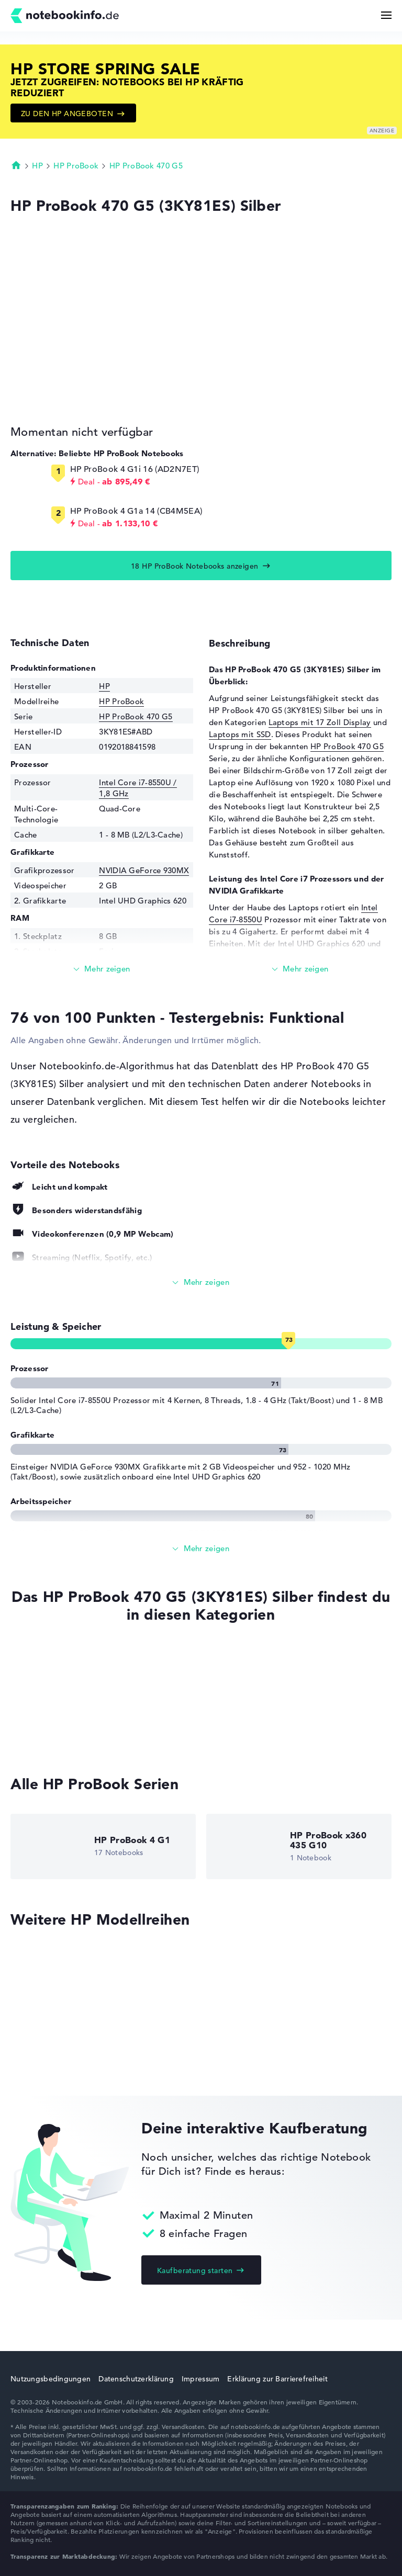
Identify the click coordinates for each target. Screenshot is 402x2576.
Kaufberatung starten (194, 2270)
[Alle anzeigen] (201, 1282)
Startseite (16, 165)
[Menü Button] (386, 15)
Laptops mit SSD (240, 734)
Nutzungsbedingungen (50, 2378)
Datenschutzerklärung (136, 2378)
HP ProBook (75, 166)
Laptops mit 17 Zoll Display (320, 722)
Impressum (201, 2378)
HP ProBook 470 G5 (146, 166)
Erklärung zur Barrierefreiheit (277, 2378)
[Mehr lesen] (101, 969)
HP (37, 166)
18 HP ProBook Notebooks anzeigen (194, 566)
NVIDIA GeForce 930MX (144, 870)
